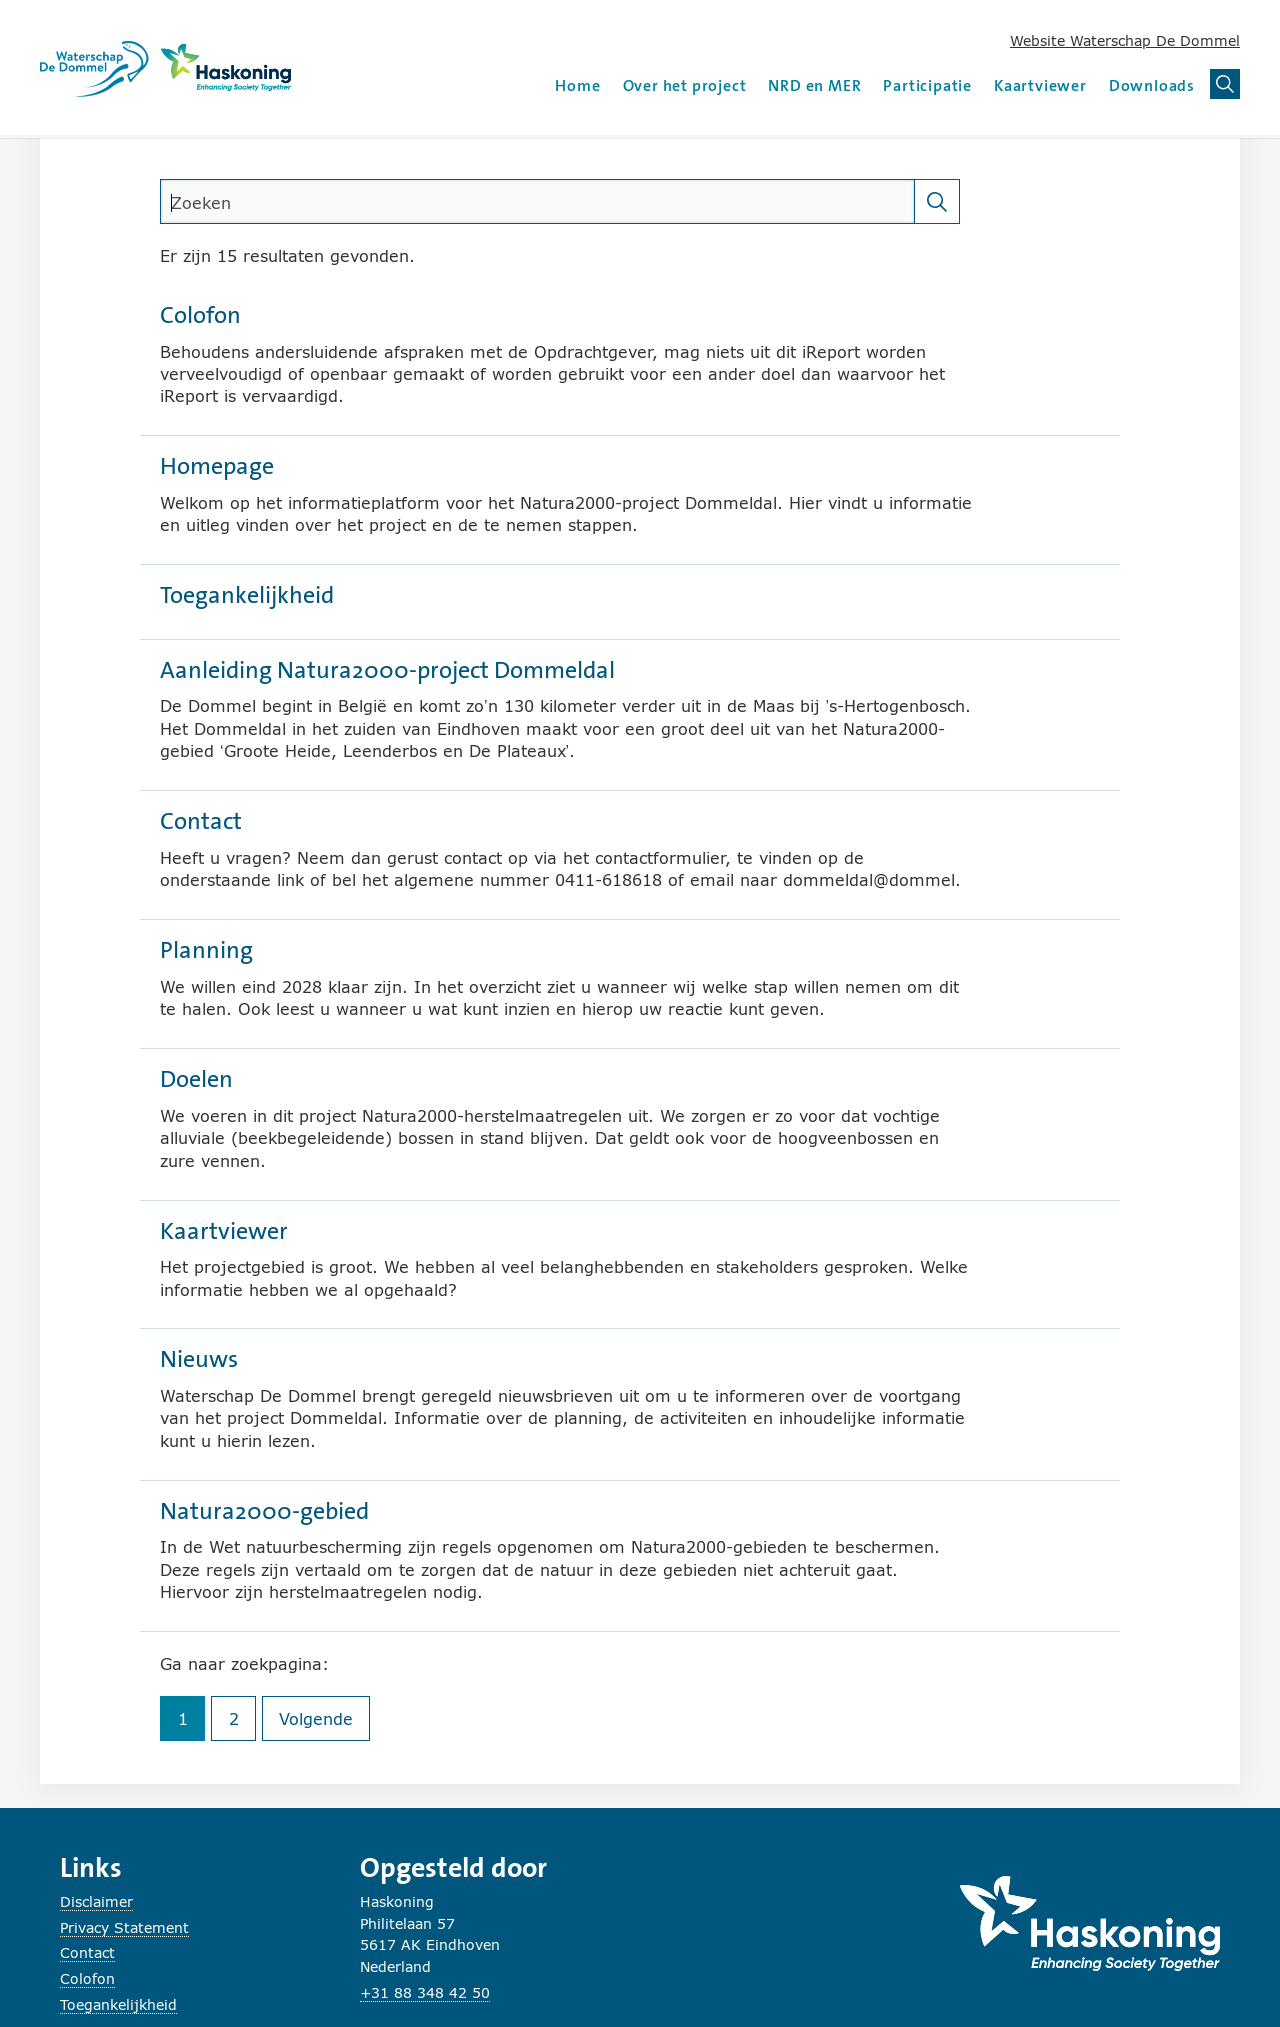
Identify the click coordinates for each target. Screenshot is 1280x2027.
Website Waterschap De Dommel (1125, 40)
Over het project (685, 85)
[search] (537, 201)
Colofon (87, 1978)
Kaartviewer (1040, 85)
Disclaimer (96, 1901)
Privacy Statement (124, 1927)
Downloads (1152, 85)
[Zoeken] (937, 201)
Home (577, 85)
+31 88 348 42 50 (425, 1992)
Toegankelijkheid (118, 2004)
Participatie (927, 85)
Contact (87, 1952)
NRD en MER (814, 85)
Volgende (324, 1723)
